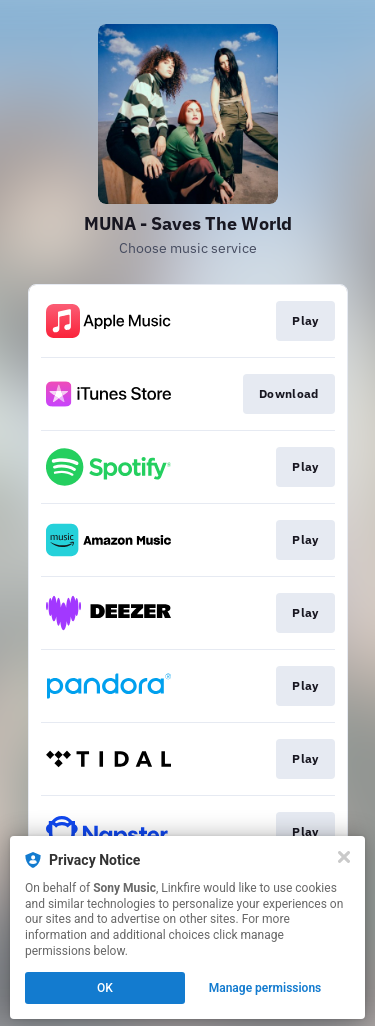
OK (105, 988)
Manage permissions (265, 988)
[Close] (344, 857)
